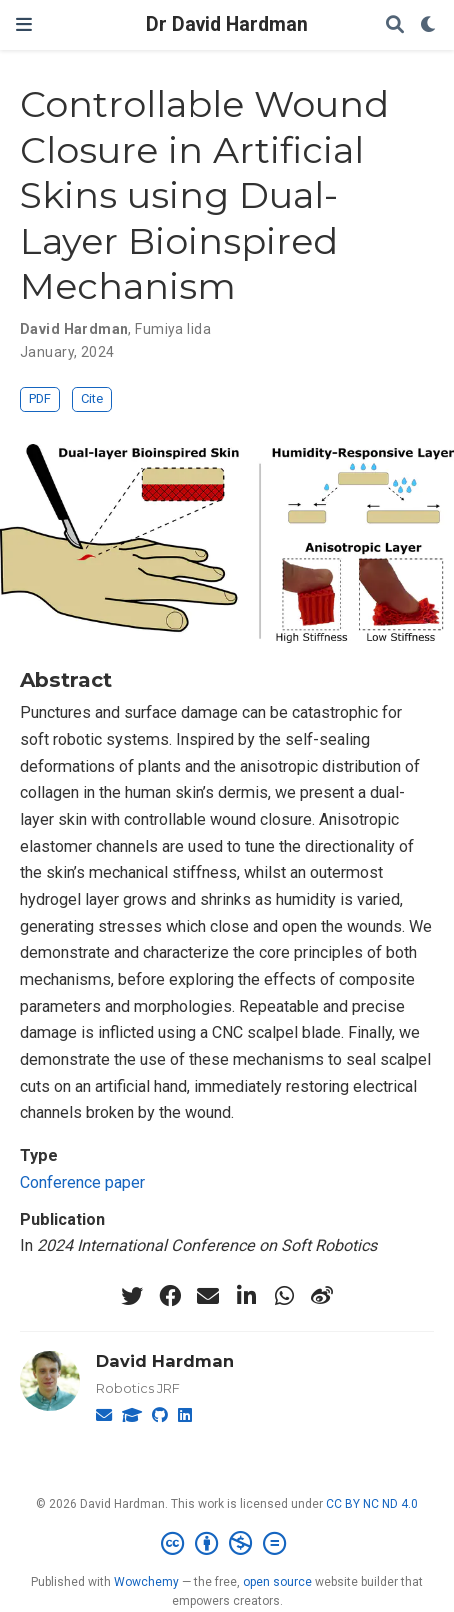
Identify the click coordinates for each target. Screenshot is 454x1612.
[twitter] (132, 1296)
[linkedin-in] (246, 1296)
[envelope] (208, 1296)
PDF (40, 398)
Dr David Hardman (227, 24)
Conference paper (82, 1182)
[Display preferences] (429, 25)
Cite (92, 398)
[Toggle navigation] (24, 24)
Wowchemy (146, 1582)
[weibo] (322, 1296)
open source (277, 1582)
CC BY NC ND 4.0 (372, 1504)
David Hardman (165, 1361)
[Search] (395, 25)
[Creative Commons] (227, 1544)
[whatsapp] (284, 1296)
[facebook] (170, 1296)
